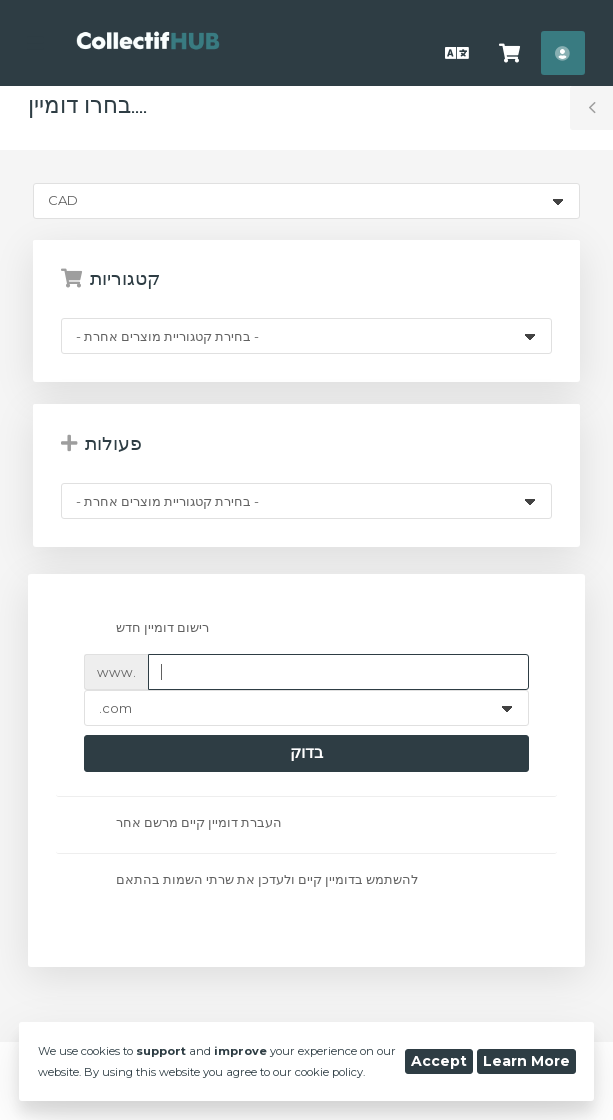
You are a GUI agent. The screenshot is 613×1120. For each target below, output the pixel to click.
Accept (439, 1061)
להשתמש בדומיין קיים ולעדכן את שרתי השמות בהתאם (250, 881)
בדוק (306, 752)
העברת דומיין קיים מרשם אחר (182, 823)
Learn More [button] (526, 1061)
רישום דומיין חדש (146, 629)
